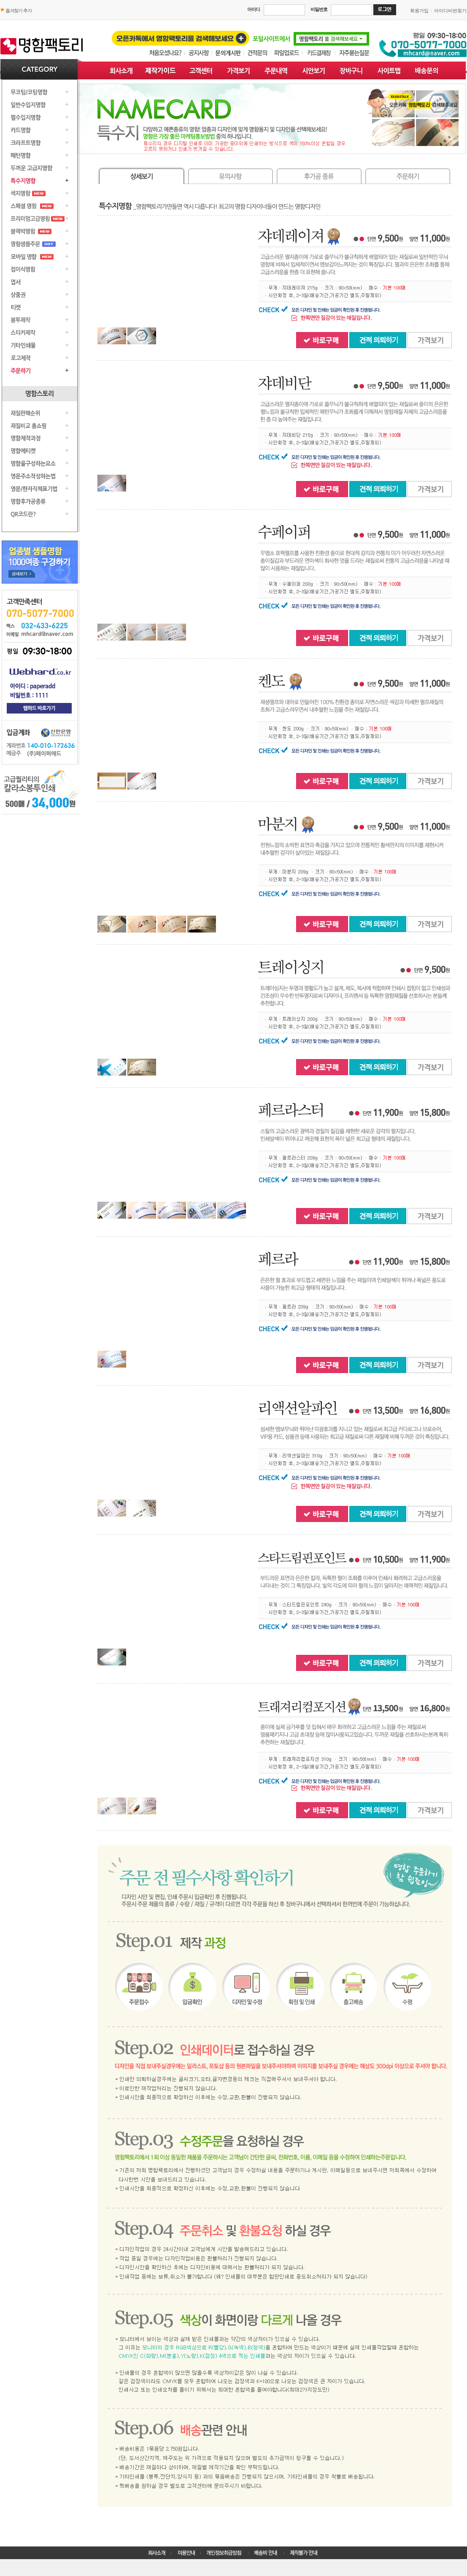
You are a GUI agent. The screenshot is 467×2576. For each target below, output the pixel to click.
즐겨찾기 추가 (18, 10)
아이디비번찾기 (450, 10)
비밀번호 (318, 9)
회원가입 (419, 10)
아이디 (253, 9)
